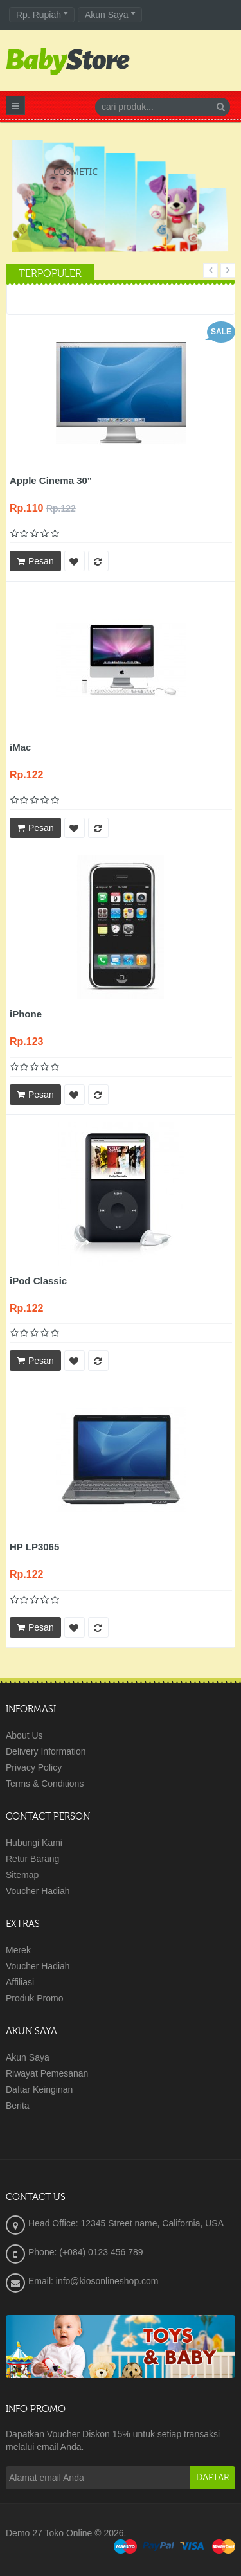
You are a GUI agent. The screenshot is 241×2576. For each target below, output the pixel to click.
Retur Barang (32, 1859)
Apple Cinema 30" (51, 480)
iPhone (26, 1013)
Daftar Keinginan (39, 2089)
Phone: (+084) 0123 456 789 (85, 2252)
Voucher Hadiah (38, 1891)
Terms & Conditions (45, 1783)
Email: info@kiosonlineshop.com (93, 2281)
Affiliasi (20, 1982)
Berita (18, 2105)
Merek (18, 1950)
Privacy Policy (34, 1767)
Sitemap (22, 1875)
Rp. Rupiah (41, 15)
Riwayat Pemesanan (47, 2073)
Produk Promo (34, 1998)
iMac (20, 747)
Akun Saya (27, 2057)
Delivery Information (46, 1751)
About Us (24, 1735)
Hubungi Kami (34, 1843)
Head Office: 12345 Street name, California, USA (126, 2223)
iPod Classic (38, 1280)
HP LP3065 (34, 1546)
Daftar (212, 2478)
